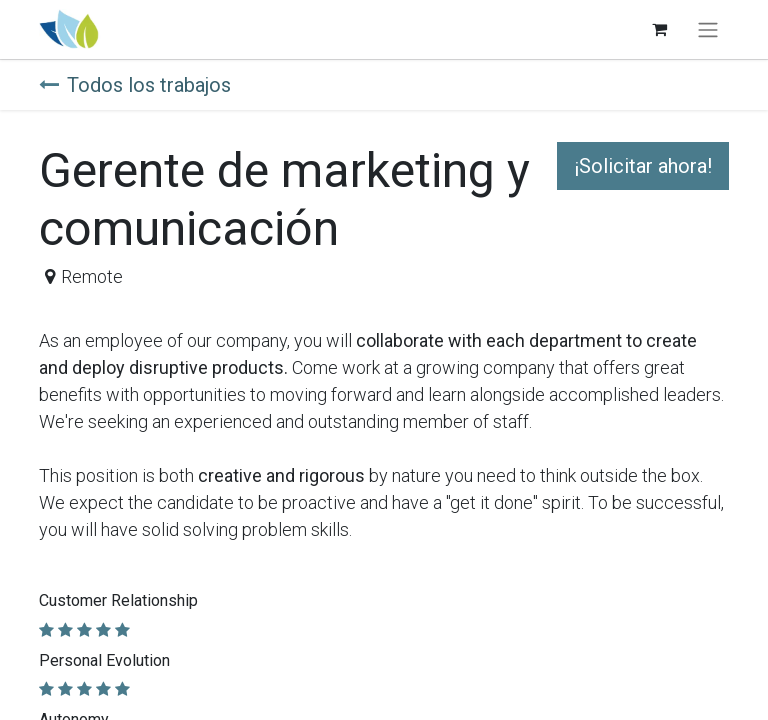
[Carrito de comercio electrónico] (659, 29)
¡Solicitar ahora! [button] (643, 166)
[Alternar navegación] (708, 29)
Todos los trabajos (135, 85)
